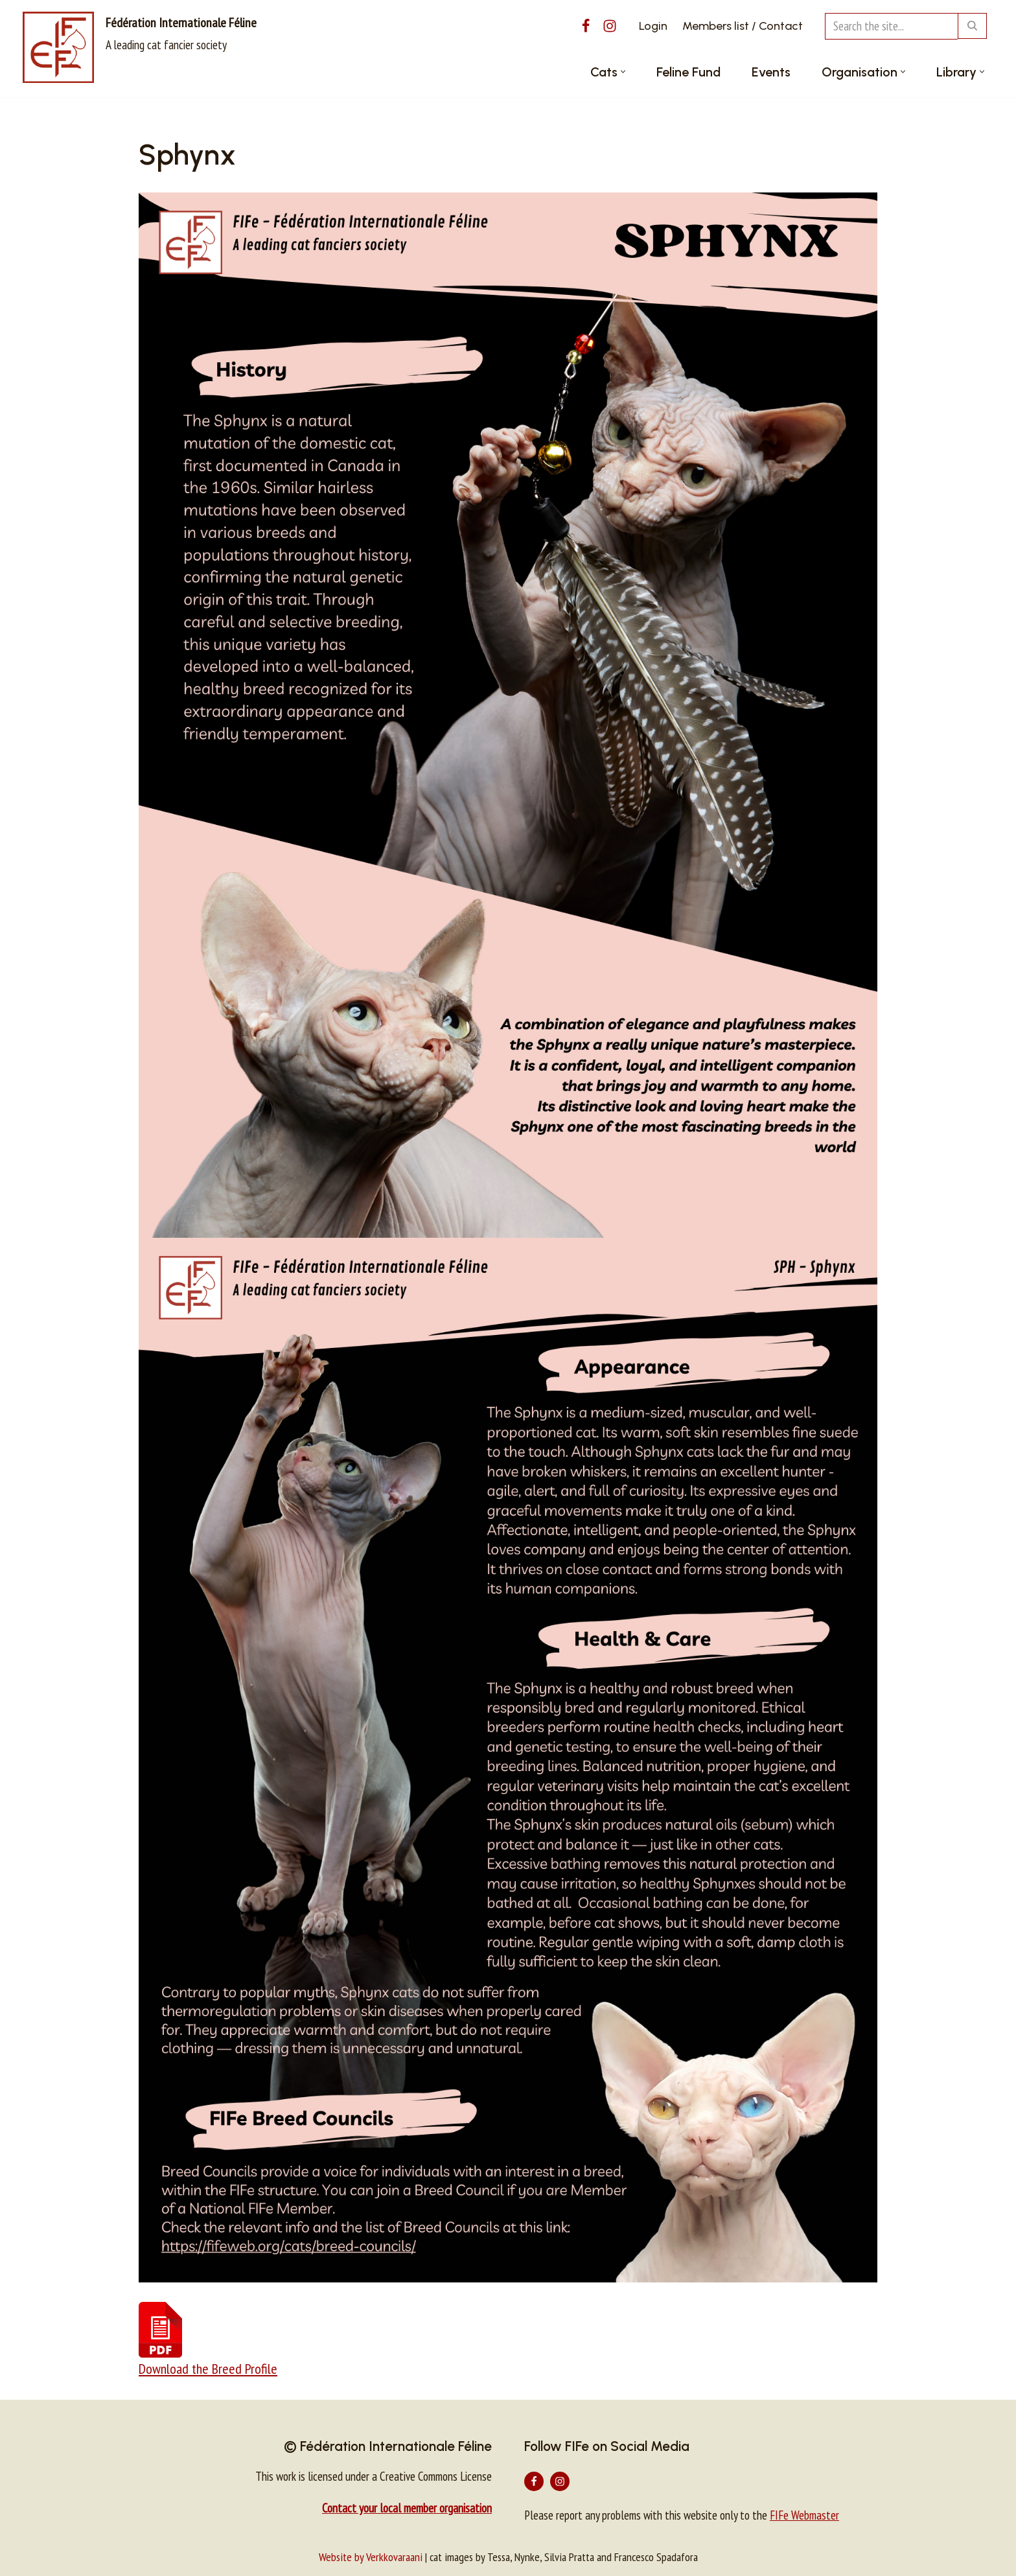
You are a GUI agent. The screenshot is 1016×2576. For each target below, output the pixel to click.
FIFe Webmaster (804, 2515)
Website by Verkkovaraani (370, 2556)
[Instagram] (610, 26)
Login (653, 26)
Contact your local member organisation (407, 2508)
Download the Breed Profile (208, 2369)
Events (771, 72)
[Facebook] (586, 26)
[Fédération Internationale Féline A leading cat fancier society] (140, 47)
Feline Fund (688, 72)
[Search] (891, 26)
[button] (623, 71)
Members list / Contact (742, 26)
